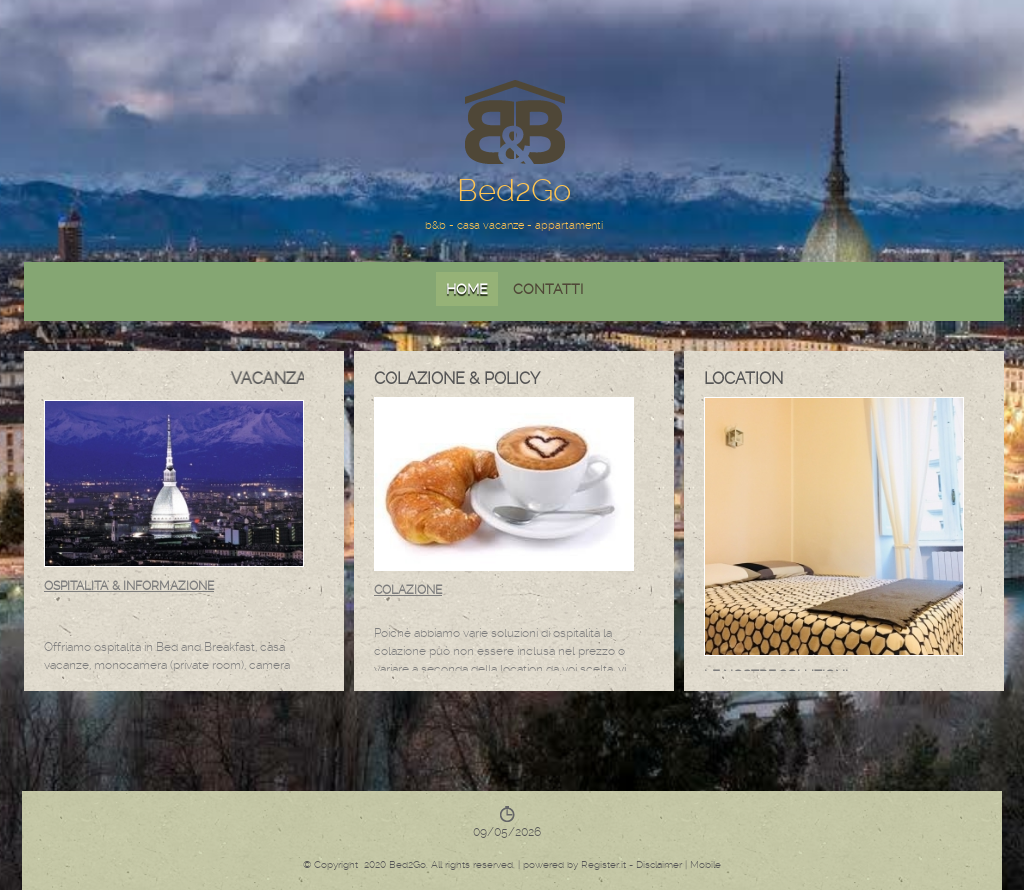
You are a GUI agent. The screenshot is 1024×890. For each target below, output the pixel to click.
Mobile (705, 864)
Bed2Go (514, 190)
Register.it (603, 864)
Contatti (548, 289)
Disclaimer (659, 864)
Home (467, 289)
